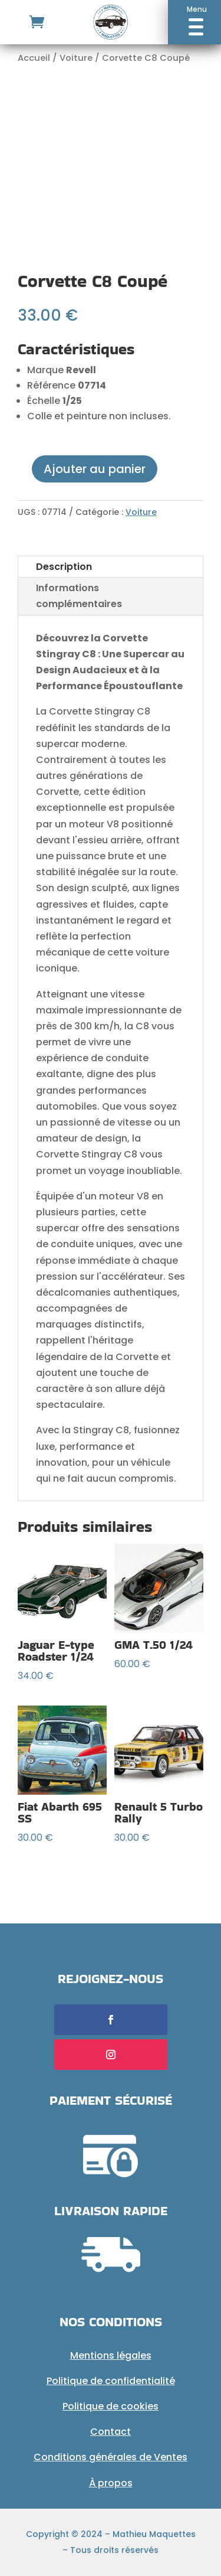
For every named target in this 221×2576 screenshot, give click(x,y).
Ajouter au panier (95, 469)
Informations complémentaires (79, 596)
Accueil (34, 58)
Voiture (76, 58)
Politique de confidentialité (111, 2381)
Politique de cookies (110, 2406)
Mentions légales (110, 2355)
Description (64, 566)
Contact (110, 2431)
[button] (194, 22)
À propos (111, 2483)
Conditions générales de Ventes (110, 2457)
